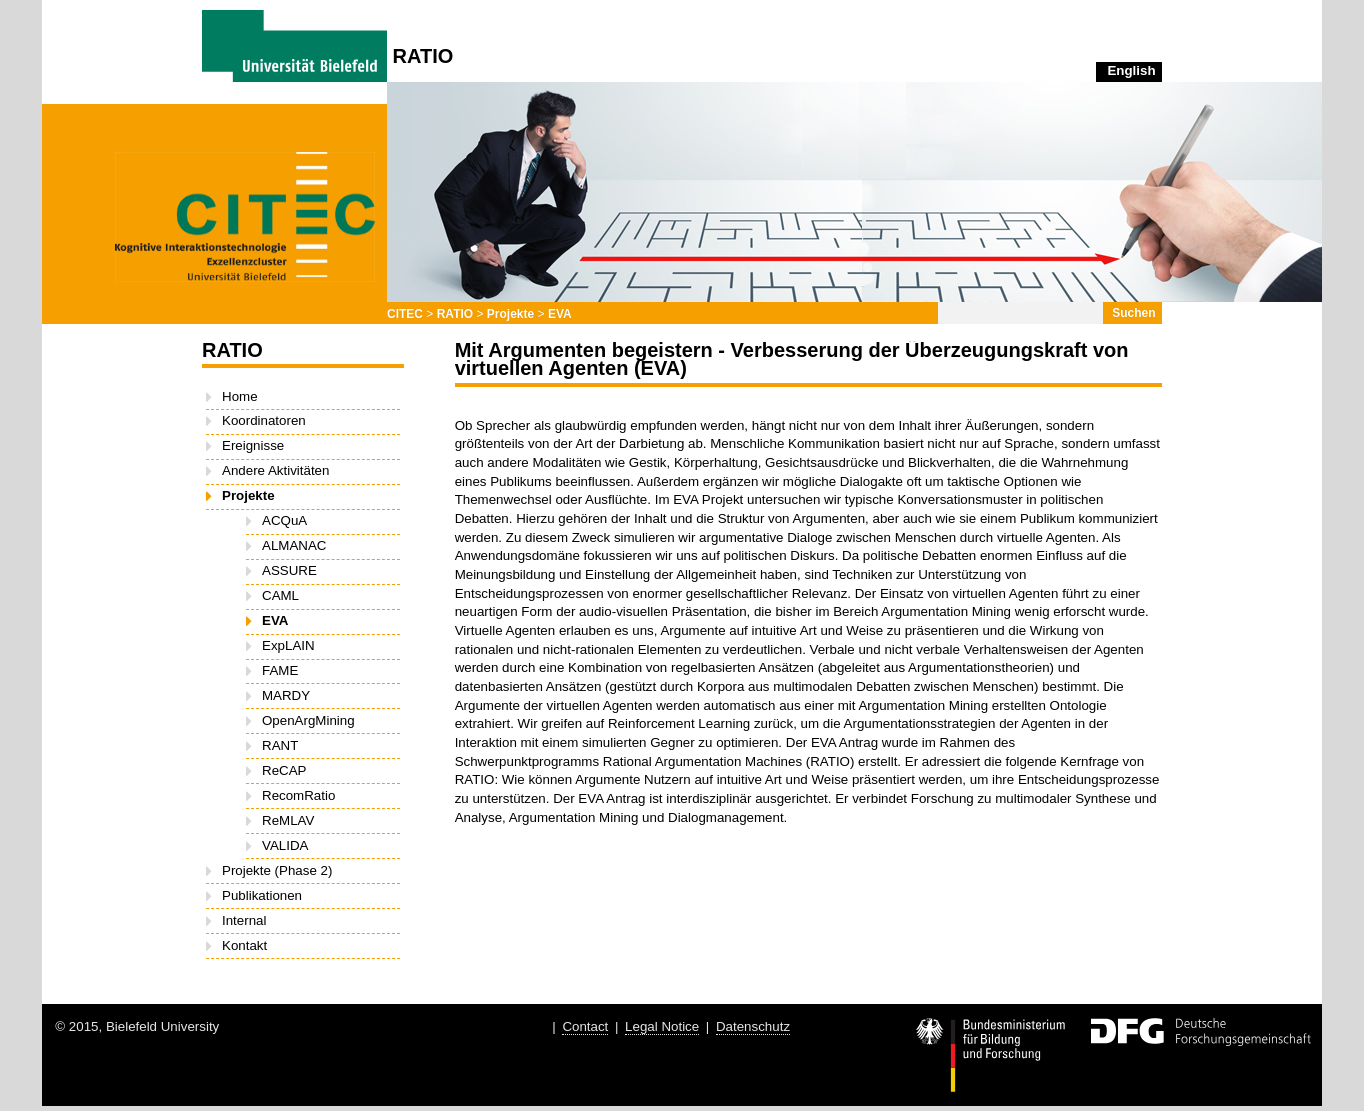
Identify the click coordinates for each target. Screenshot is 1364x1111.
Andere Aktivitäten (275, 470)
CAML (280, 595)
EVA (560, 314)
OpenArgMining (308, 720)
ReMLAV (288, 820)
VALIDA (285, 845)
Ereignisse (253, 445)
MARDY (286, 695)
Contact (585, 1026)
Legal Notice (662, 1026)
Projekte (510, 314)
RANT (280, 745)
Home (240, 396)
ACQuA (284, 520)
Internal (244, 920)
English (1131, 70)
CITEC (405, 314)
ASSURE (289, 570)
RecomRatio (298, 795)
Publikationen (262, 895)
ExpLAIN (288, 645)
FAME (280, 670)
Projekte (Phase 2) (277, 870)
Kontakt (244, 945)
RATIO (455, 314)
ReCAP (284, 770)
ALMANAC (294, 545)
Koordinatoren (264, 420)
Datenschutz (753, 1026)
